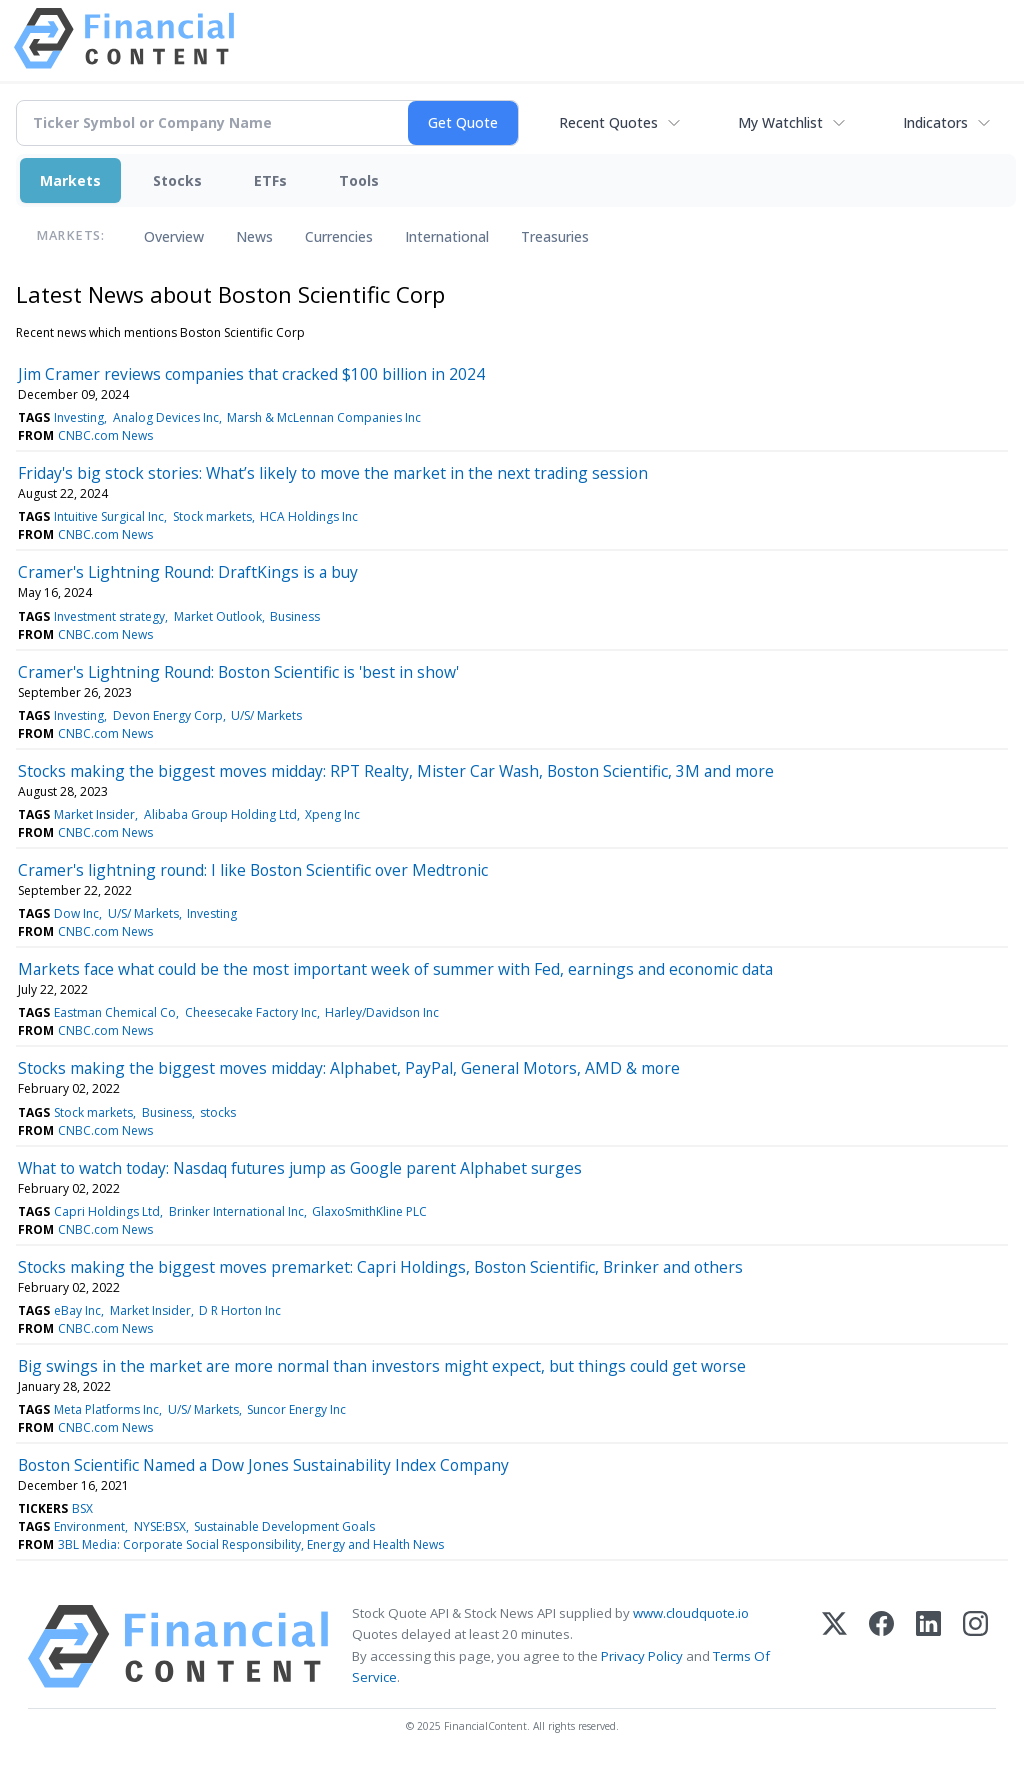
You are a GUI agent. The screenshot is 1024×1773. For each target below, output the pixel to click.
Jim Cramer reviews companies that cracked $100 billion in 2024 (251, 374)
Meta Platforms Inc (106, 1409)
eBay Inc (77, 1310)
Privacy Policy (642, 1656)
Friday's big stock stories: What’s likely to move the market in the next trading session (333, 473)
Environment (89, 1526)
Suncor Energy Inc (296, 1409)
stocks (218, 1112)
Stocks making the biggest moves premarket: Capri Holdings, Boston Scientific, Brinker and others (380, 1267)
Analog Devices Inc (166, 417)
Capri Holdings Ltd (107, 1211)
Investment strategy (109, 616)
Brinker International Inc (236, 1211)
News (254, 236)
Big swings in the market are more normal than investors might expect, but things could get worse (382, 1366)
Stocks (177, 180)
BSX (82, 1508)
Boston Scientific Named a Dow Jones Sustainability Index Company (263, 1465)
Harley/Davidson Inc (382, 1012)
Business (295, 616)
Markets (70, 180)
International (447, 236)
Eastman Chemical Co (115, 1012)
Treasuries (555, 236)
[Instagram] (975, 1646)
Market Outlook (218, 616)
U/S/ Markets (266, 715)
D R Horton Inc (240, 1310)
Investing (79, 417)
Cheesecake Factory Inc (251, 1012)
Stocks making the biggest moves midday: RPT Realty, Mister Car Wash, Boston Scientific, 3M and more (396, 771)
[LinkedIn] (928, 1646)
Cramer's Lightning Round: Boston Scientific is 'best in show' (238, 672)
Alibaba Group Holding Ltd (220, 814)
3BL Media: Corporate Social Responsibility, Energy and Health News (251, 1544)
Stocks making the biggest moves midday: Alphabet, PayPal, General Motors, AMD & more (349, 1068)
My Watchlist (780, 122)
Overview (174, 236)
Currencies (339, 236)
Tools (359, 180)
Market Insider (94, 814)
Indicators (935, 122)
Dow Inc (76, 913)
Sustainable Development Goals (284, 1526)
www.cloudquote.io (691, 1613)
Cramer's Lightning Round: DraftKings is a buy (188, 572)
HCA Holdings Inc (309, 516)
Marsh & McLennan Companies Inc (324, 417)
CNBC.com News (105, 435)
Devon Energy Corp (168, 715)
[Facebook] (881, 1646)
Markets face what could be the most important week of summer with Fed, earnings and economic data (395, 969)
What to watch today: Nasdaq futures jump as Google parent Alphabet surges (300, 1168)
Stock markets (212, 516)
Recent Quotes (608, 122)
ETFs (270, 180)
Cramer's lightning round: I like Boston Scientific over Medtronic (253, 870)
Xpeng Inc (332, 814)
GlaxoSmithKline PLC (369, 1211)
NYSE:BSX (160, 1526)
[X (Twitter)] (834, 1646)
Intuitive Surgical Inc (109, 516)
